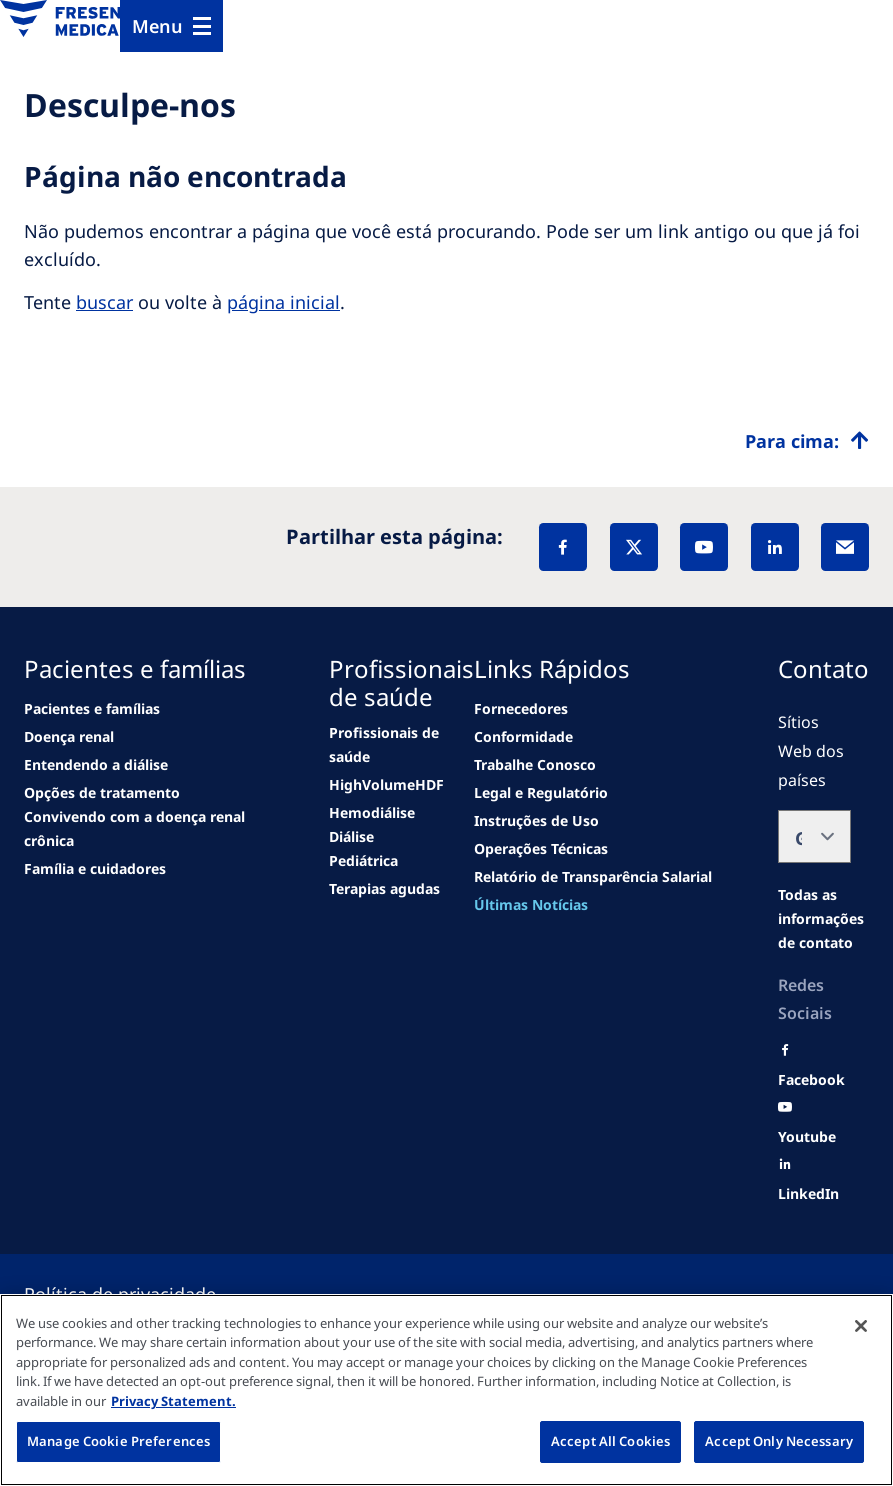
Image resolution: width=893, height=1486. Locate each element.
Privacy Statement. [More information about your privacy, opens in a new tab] (173, 1401)
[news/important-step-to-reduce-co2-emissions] (92, 709)
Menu (157, 26)
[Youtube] (807, 1137)
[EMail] (845, 547)
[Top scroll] (807, 441)
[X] (634, 547)
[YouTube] (704, 547)
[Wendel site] (69, 737)
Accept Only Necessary (779, 1441)
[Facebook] (563, 547)
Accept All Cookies (610, 1441)
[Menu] (171, 26)
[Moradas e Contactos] (821, 919)
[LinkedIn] (775, 547)
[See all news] (102, 793)
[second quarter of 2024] (96, 765)
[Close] (861, 1326)
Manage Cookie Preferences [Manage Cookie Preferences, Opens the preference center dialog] (118, 1441)
